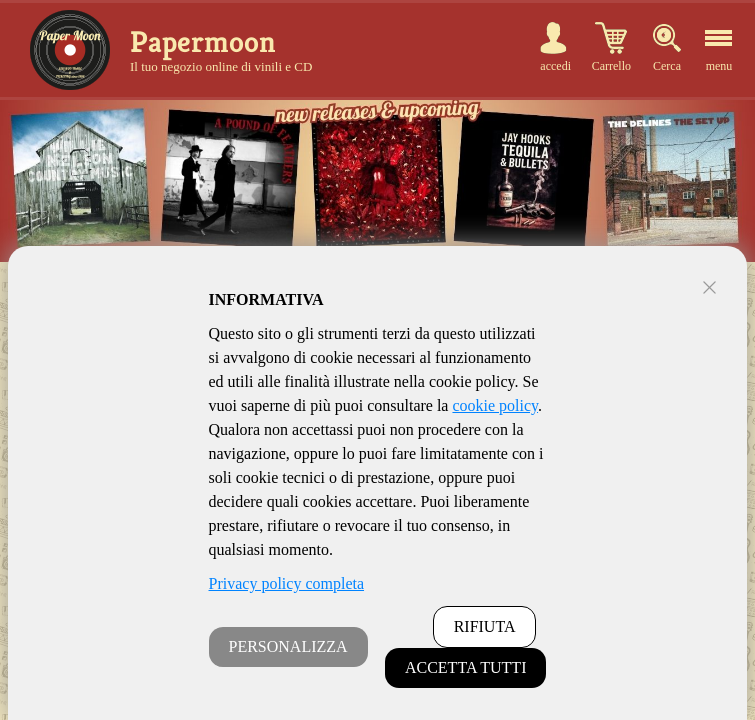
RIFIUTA (485, 626)
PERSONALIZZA (288, 646)
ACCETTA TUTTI (466, 667)
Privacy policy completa (287, 583)
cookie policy (495, 405)
